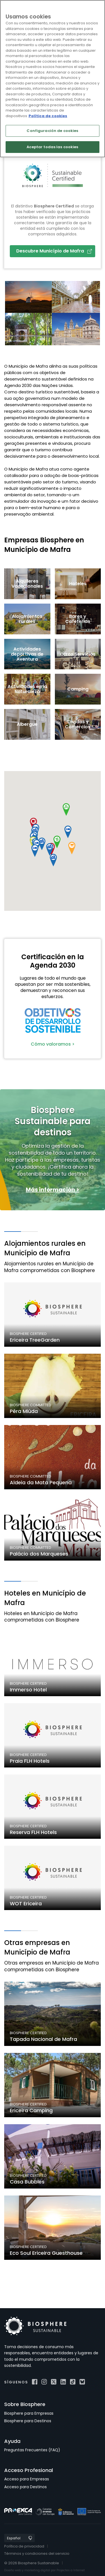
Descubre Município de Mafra (54, 251)
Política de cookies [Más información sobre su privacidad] (48, 116)
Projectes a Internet (71, 2570)
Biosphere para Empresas (28, 2413)
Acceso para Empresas (26, 2479)
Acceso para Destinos (25, 2487)
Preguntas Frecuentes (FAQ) (32, 2450)
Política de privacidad (24, 2546)
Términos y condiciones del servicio (36, 2553)
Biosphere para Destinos (27, 2421)
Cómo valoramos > (52, 1044)
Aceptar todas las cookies (52, 147)
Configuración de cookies (52, 130)
